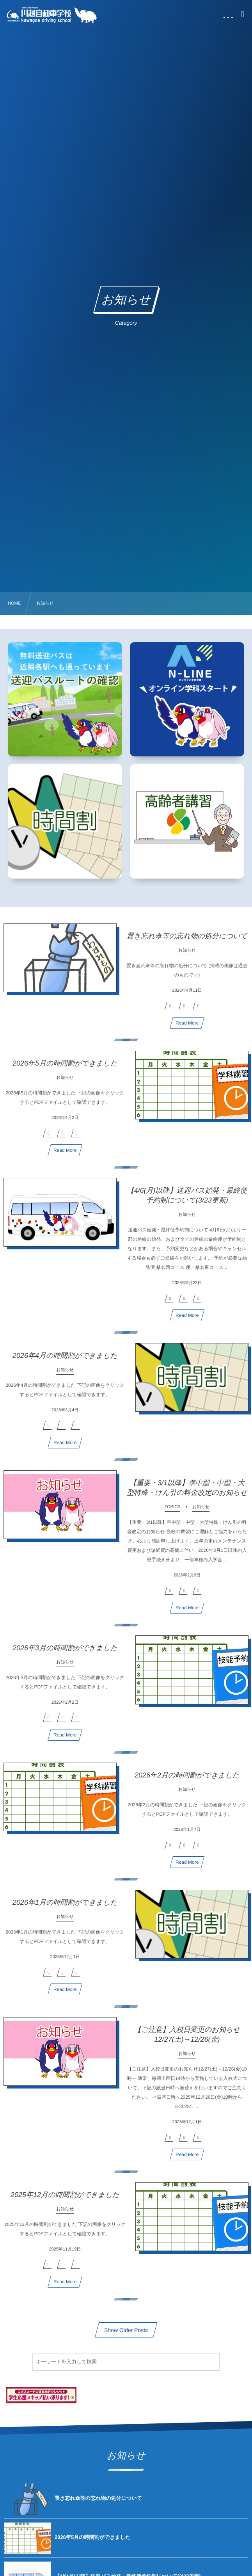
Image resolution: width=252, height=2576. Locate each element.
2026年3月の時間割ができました (64, 1652)
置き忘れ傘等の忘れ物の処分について (187, 941)
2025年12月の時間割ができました (65, 2199)
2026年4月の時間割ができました (64, 1360)
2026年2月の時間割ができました (187, 1780)
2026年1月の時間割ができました (64, 1907)
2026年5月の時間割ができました (64, 1068)
